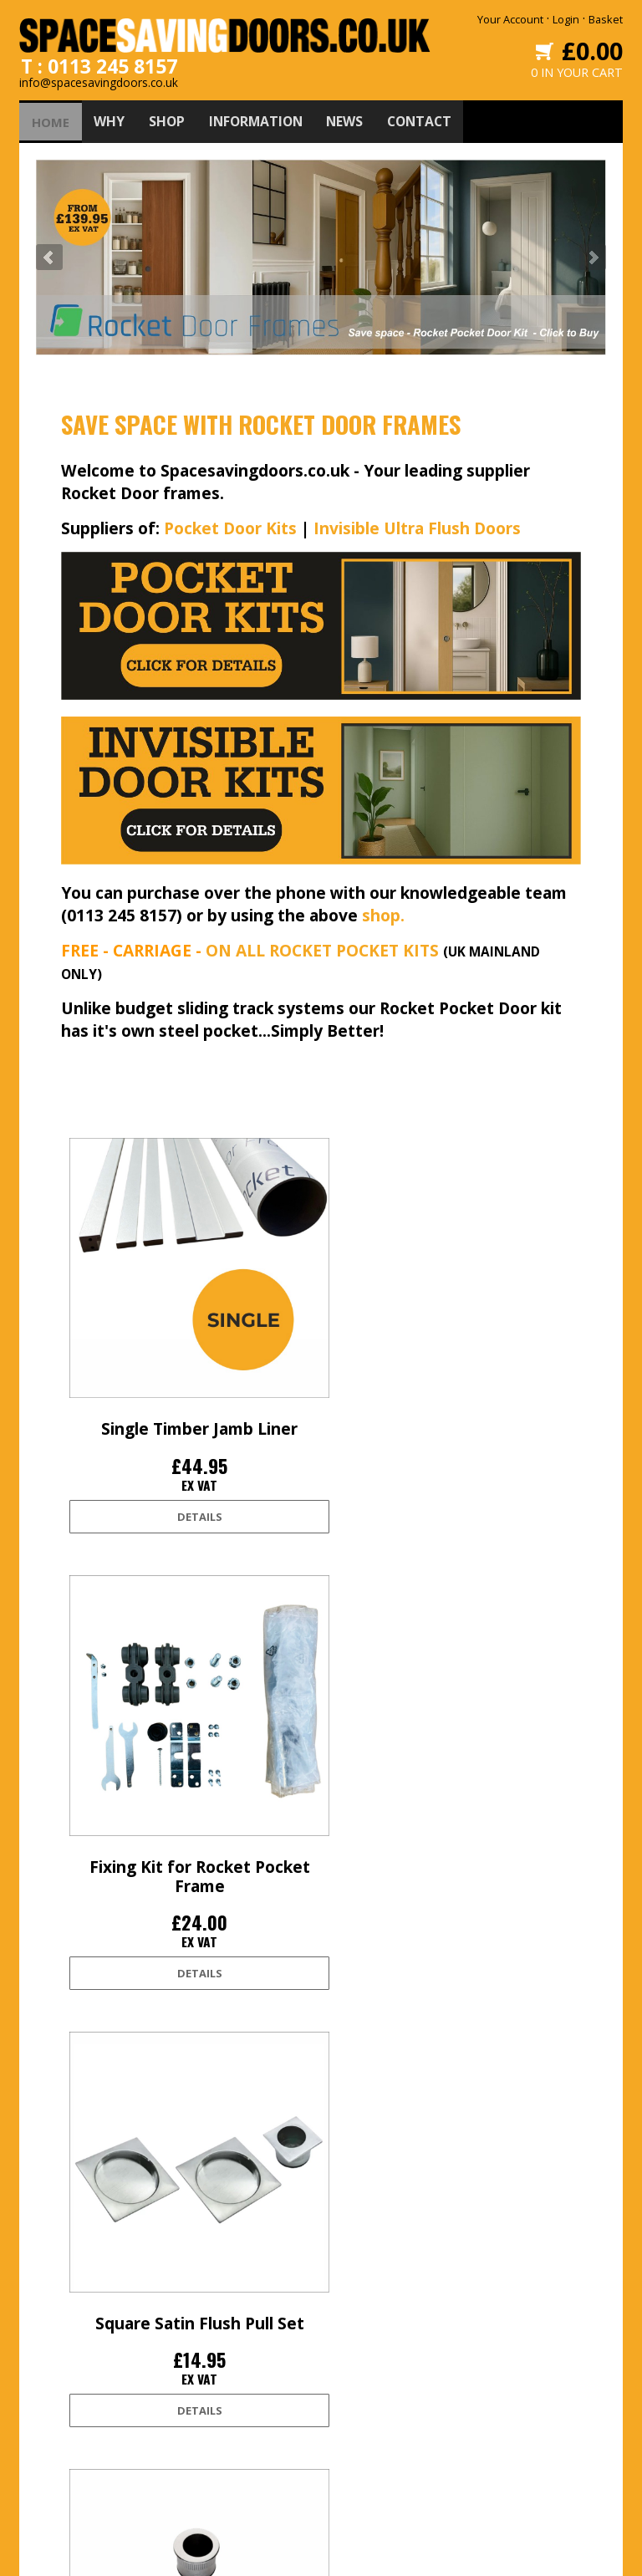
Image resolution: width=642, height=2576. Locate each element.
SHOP (171, 116)
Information (219, 2397)
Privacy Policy (85, 2424)
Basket (605, 19)
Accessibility (83, 2451)
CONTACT (434, 116)
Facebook (350, 2344)
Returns (73, 2371)
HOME (52, 116)
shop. (383, 910)
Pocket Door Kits (230, 523)
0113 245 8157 (503, 2421)
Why (200, 2344)
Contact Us (216, 2424)
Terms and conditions (107, 2397)
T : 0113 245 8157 (98, 60)
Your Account (510, 19)
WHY (112, 116)
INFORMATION (264, 116)
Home (205, 2317)
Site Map (74, 2478)
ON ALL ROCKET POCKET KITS (322, 945)
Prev (49, 252)
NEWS (356, 116)
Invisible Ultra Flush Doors (417, 523)
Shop (203, 2371)
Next (592, 252)
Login (566, 19)
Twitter (343, 2317)
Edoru (472, 2553)
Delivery (73, 2344)
